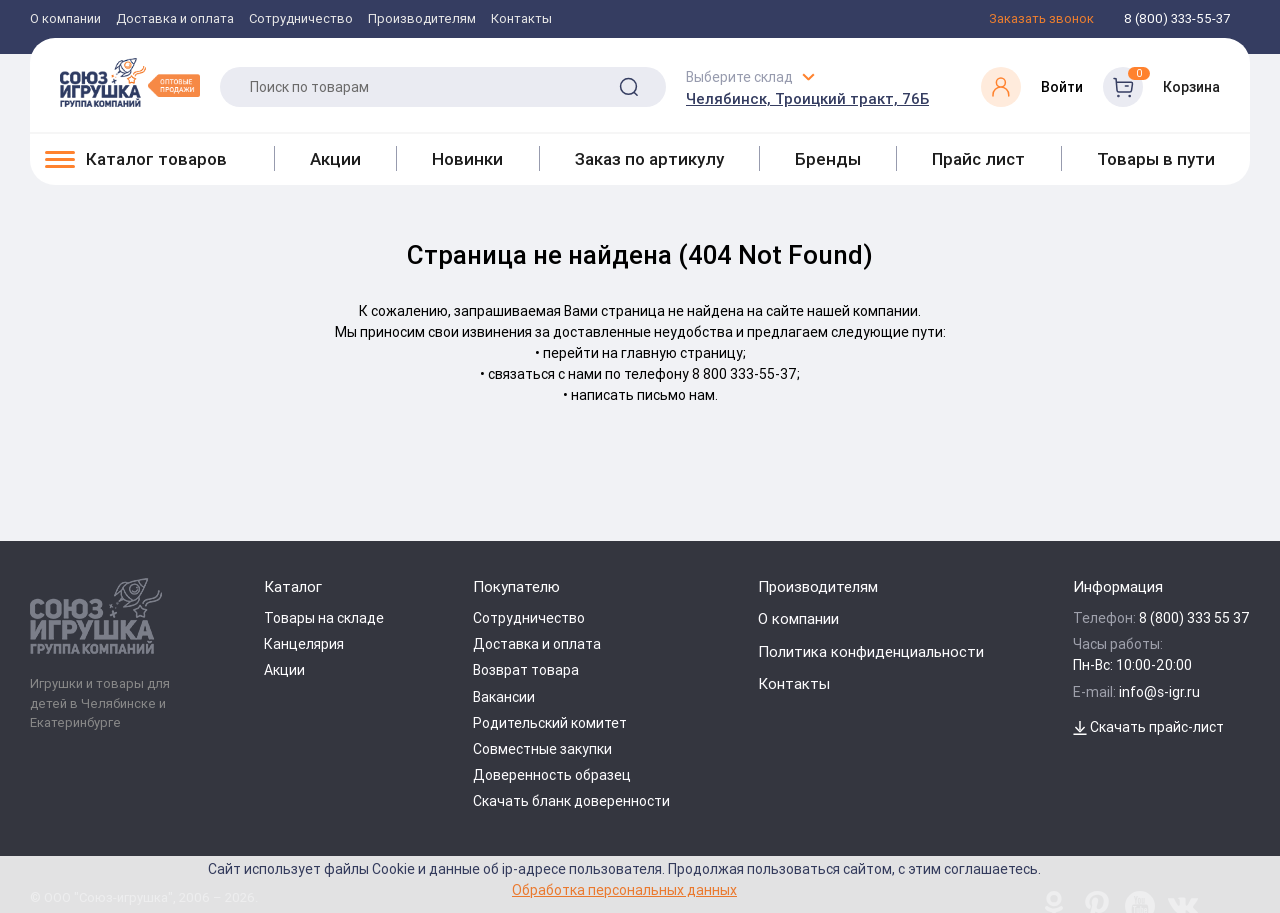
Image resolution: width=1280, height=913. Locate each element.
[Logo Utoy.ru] (130, 82)
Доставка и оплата (175, 19)
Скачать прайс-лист (1148, 727)
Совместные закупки (542, 749)
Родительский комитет (550, 723)
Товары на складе (324, 618)
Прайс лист (978, 159)
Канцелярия (304, 644)
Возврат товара (526, 670)
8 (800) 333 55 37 (1194, 618)
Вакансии (504, 697)
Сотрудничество (301, 19)
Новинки (467, 159)
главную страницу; (683, 353)
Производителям (422, 19)
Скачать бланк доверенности (571, 801)
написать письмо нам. (644, 395)
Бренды (828, 159)
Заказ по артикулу (649, 159)
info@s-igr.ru (1159, 692)
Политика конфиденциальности (871, 651)
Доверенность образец (552, 775)
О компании (65, 19)
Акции (335, 159)
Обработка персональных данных (624, 889)
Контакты (521, 19)
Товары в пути (1156, 159)
